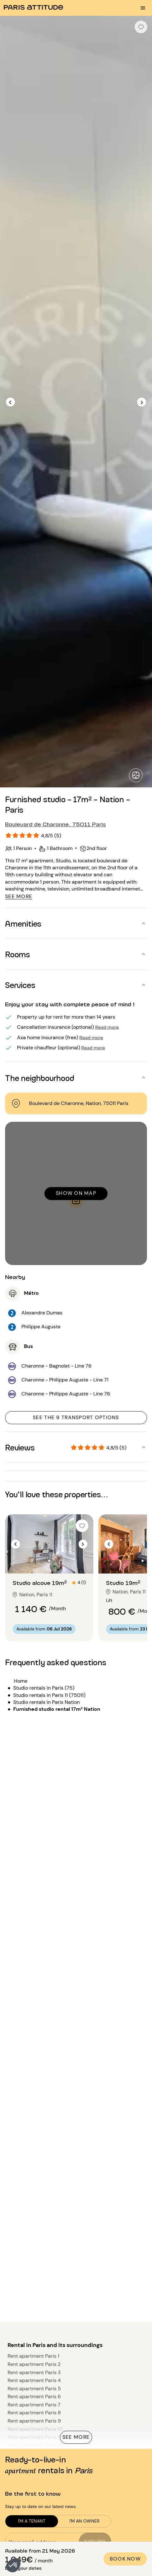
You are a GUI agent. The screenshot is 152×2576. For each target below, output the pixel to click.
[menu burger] (142, 8)
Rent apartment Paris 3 (34, 2372)
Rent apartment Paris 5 (34, 2388)
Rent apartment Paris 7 (34, 2404)
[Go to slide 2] (49, 1561)
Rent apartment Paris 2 (34, 2364)
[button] (13, 2565)
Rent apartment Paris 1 (33, 2356)
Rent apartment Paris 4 (34, 2380)
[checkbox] (141, 27)
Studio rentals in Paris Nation (46, 1702)
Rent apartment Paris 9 (34, 2421)
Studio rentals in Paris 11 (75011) (49, 1695)
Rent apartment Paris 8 (34, 2412)
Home (20, 1681)
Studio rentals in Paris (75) (43, 1688)
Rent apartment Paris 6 (34, 2396)
